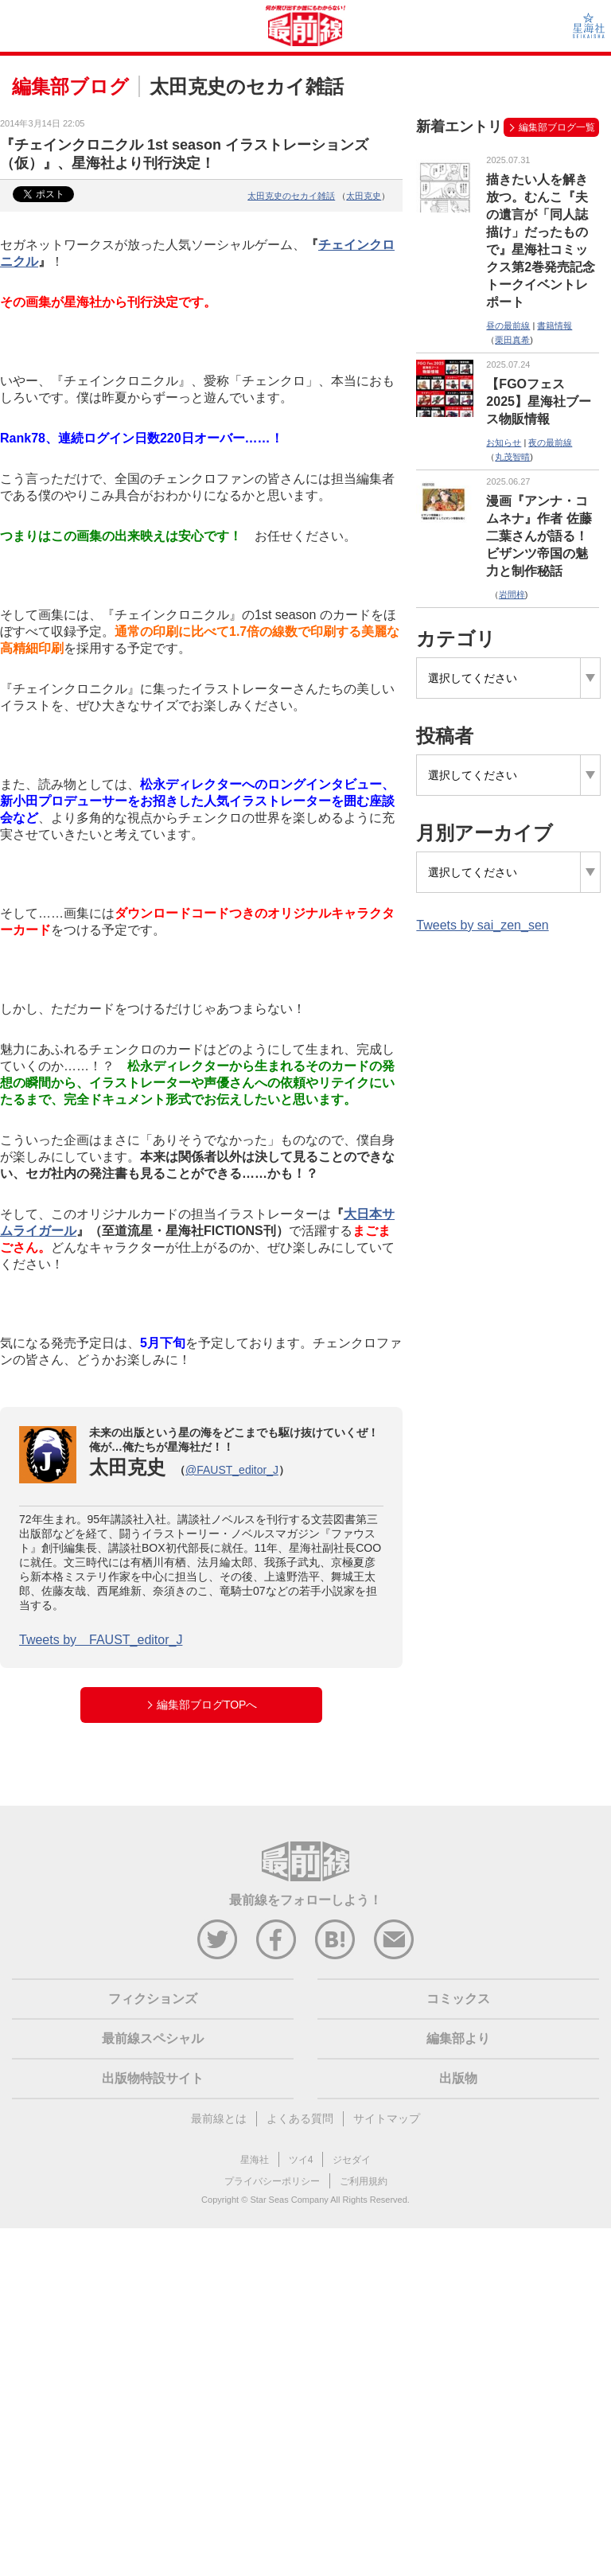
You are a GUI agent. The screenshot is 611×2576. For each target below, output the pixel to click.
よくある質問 (300, 2118)
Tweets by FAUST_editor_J (100, 1640)
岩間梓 (512, 594)
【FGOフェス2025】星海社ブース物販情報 (538, 401)
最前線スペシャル (153, 2038)
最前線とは (219, 2118)
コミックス (458, 1998)
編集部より (458, 2038)
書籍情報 (554, 325)
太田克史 (363, 196)
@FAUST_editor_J (231, 1469)
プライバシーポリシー (272, 2181)
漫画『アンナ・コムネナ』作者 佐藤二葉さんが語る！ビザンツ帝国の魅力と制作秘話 (538, 536)
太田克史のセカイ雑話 (291, 196)
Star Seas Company (289, 2199)
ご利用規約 (363, 2181)
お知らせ (503, 442)
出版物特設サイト (153, 2078)
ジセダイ (352, 2159)
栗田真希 (512, 340)
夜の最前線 (550, 442)
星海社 (254, 2159)
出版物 (458, 2078)
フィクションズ (152, 1998)
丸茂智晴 (512, 457)
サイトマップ (386, 2118)
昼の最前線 (508, 325)
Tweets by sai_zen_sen (482, 925)
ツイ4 (301, 2159)
